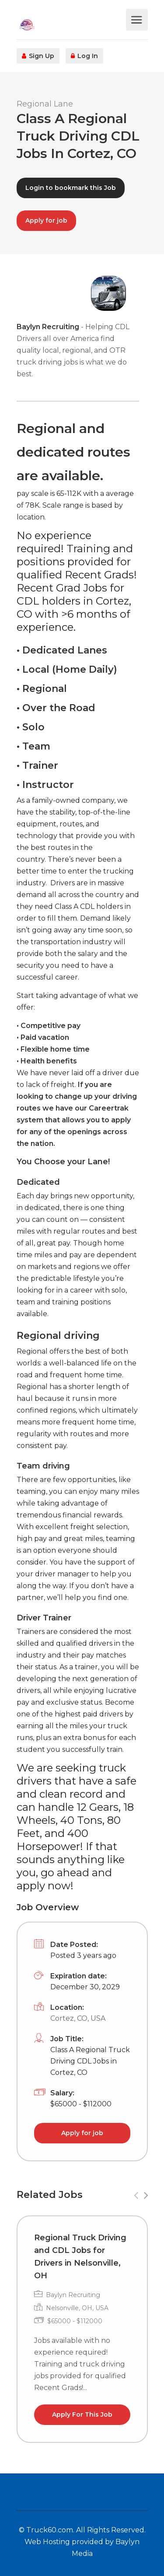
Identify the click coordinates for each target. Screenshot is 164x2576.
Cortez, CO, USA (77, 2018)
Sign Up (38, 56)
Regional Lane (45, 104)
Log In (84, 56)
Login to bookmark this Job (70, 188)
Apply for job (46, 220)
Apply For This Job (82, 2414)
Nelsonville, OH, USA (77, 2308)
